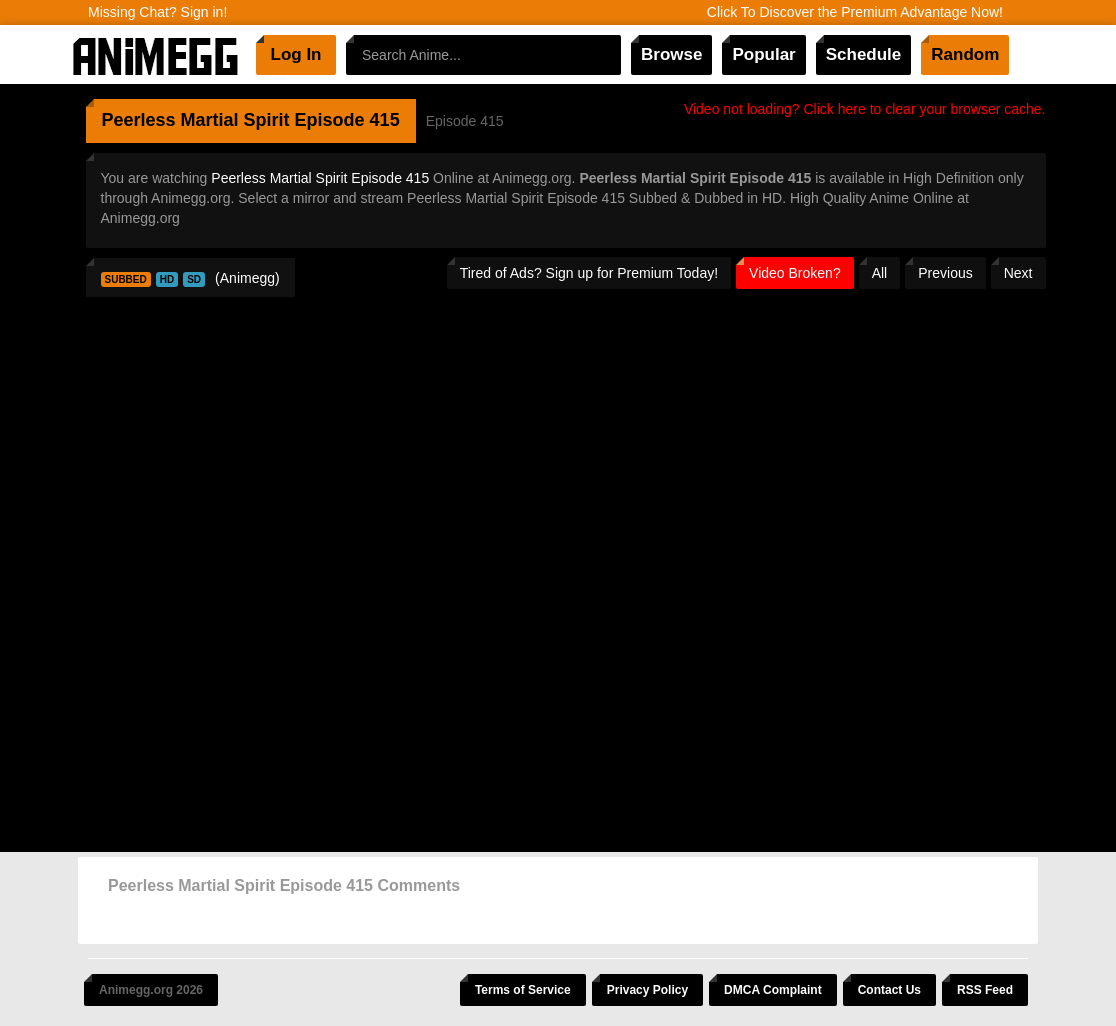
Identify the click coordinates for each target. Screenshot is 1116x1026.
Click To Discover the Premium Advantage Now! (855, 12)
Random (965, 54)
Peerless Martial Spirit (196, 120)
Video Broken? (795, 273)
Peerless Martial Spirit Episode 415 (320, 178)
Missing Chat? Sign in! (157, 12)
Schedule (864, 54)
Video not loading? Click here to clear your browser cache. (865, 109)
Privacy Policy (647, 990)
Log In (296, 54)
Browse (671, 54)
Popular (763, 54)
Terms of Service (523, 990)
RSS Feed (985, 990)
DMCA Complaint (773, 990)
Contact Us (889, 990)
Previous (945, 273)
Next (1018, 273)
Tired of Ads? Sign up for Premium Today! (589, 273)
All (880, 273)
